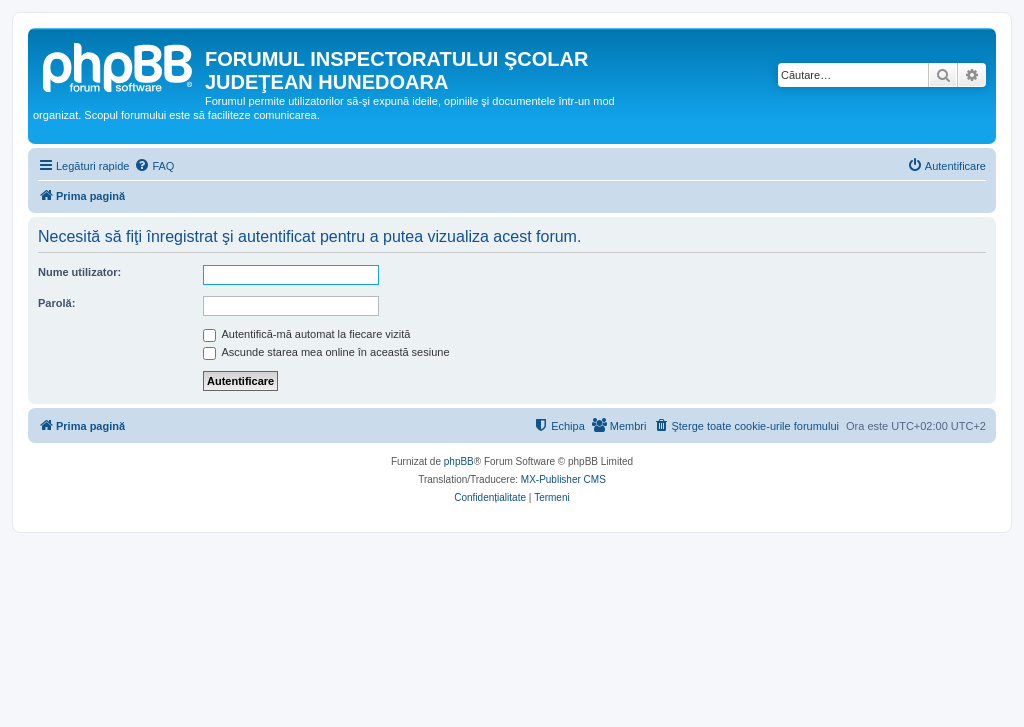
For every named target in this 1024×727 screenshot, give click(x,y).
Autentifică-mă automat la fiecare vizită (306, 334)
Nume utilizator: (79, 272)
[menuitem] (154, 166)
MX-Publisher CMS (563, 479)
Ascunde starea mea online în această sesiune (326, 352)
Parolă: (56, 303)
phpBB (459, 461)
